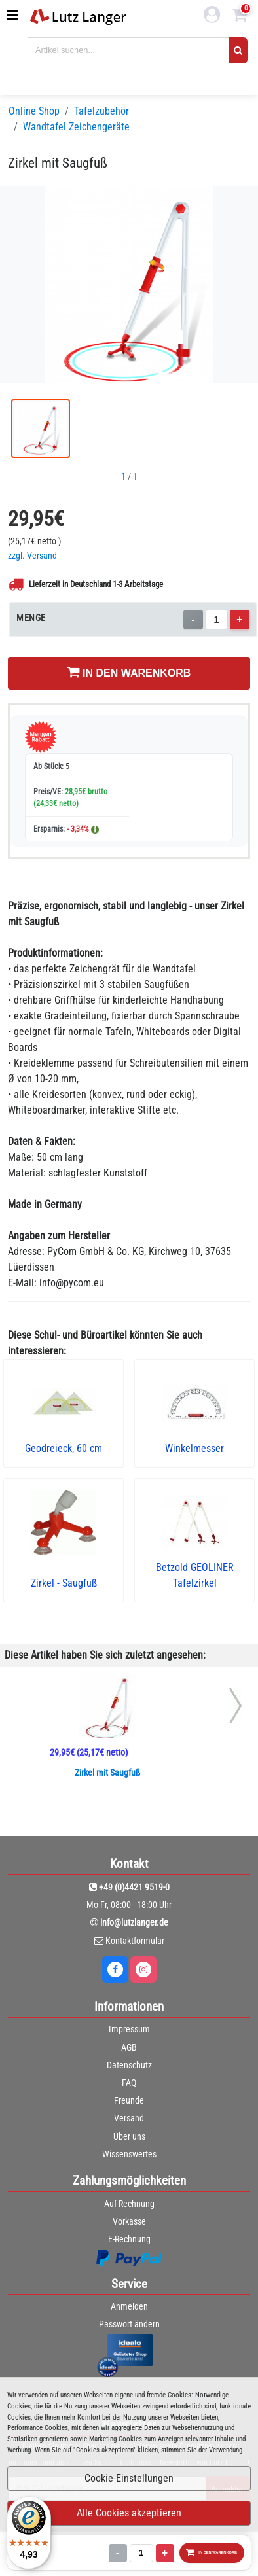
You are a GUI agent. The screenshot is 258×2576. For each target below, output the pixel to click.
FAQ (129, 2082)
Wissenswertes (129, 2154)
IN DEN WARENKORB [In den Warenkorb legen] (129, 672)
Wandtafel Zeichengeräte (76, 126)
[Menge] (216, 619)
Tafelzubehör (101, 111)
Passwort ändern (129, 2324)
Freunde (129, 2100)
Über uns (129, 2136)
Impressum (129, 2029)
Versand (129, 2118)
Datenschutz (129, 2065)
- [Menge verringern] (192, 619)
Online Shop (34, 111)
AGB (129, 2047)
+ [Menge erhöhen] (239, 619)
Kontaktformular (134, 1940)
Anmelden (129, 2306)
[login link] (212, 16)
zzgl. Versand (32, 555)
